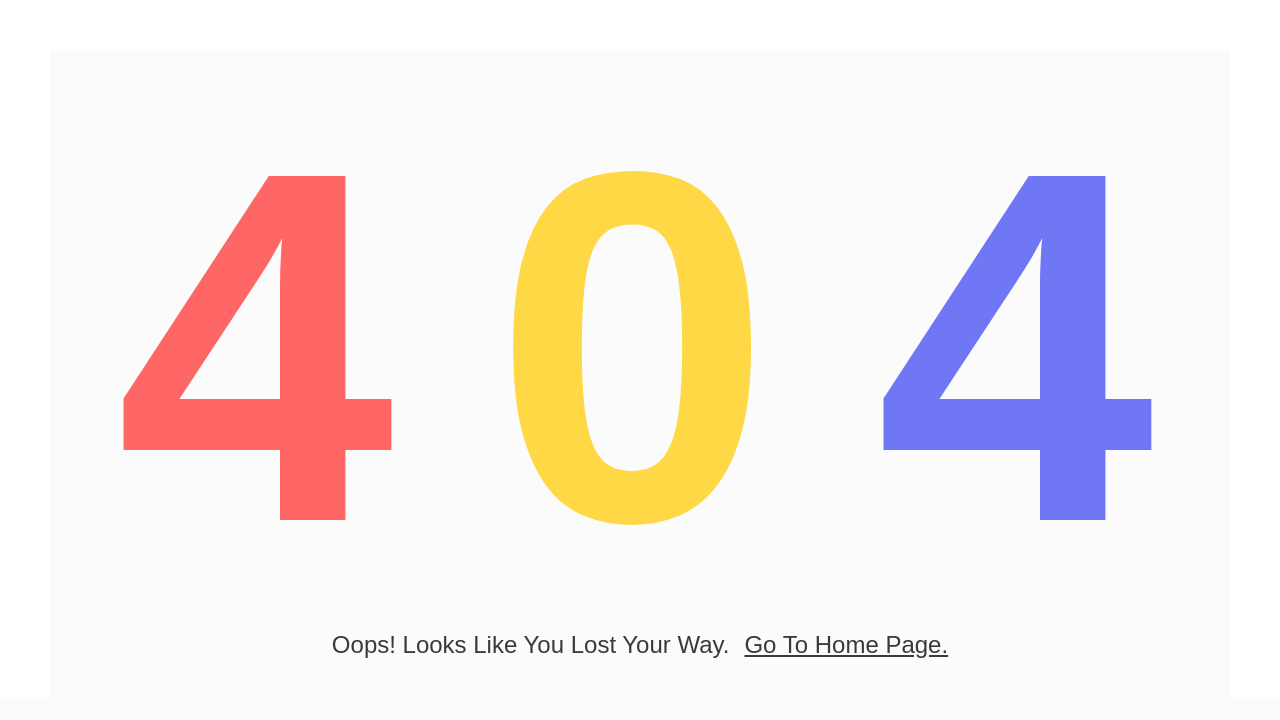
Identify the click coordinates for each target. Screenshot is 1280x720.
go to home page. (846, 644)
